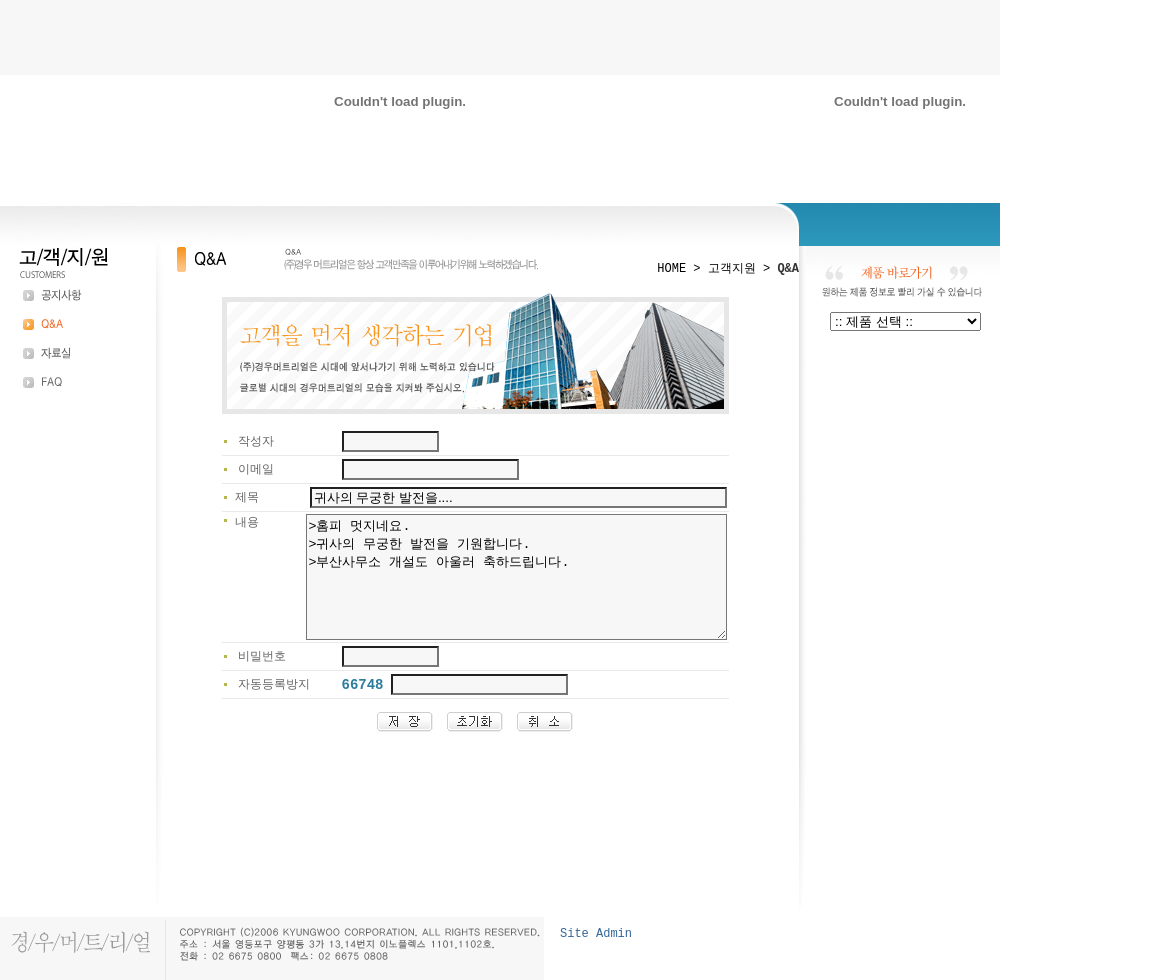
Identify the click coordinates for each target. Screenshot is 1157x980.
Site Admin (596, 934)
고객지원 (732, 269)
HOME (671, 269)
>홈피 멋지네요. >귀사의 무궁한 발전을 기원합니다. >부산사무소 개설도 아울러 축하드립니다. (491, 589)
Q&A (788, 269)
